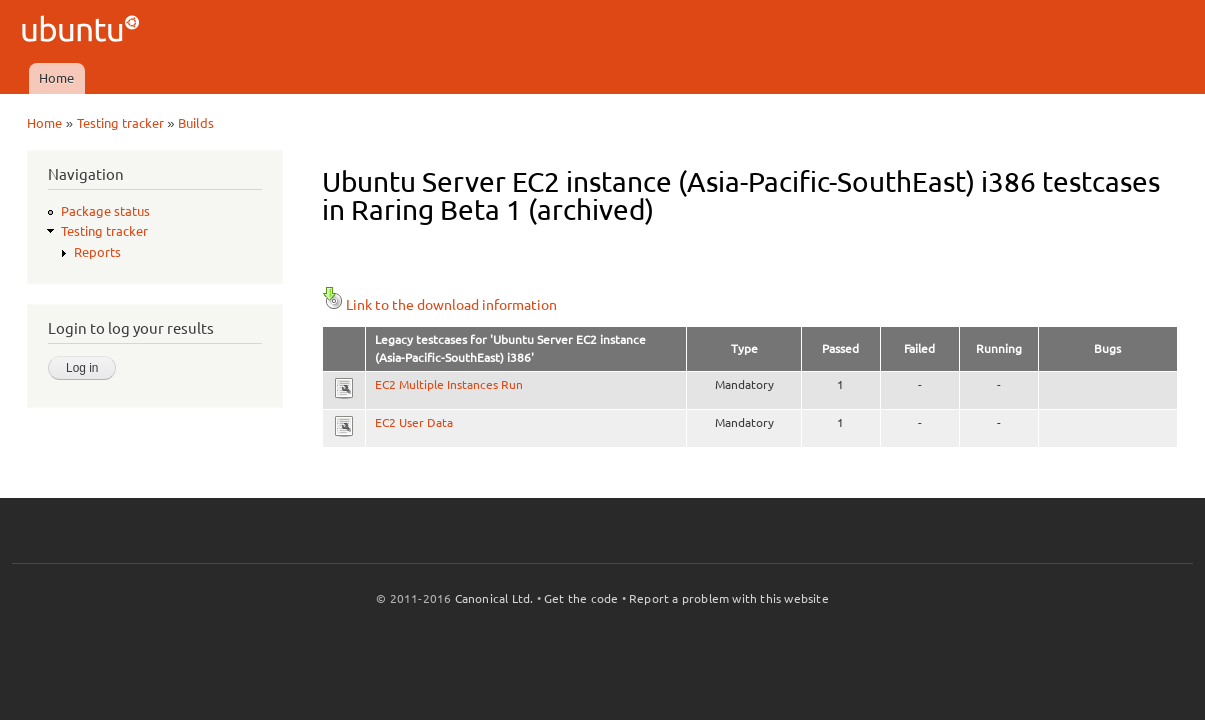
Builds (196, 123)
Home (56, 78)
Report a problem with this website (729, 598)
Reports (97, 252)
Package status (105, 211)
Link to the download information (439, 305)
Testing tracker (120, 123)
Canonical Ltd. (494, 598)
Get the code (581, 598)
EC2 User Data (414, 422)
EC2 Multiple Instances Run (449, 384)
